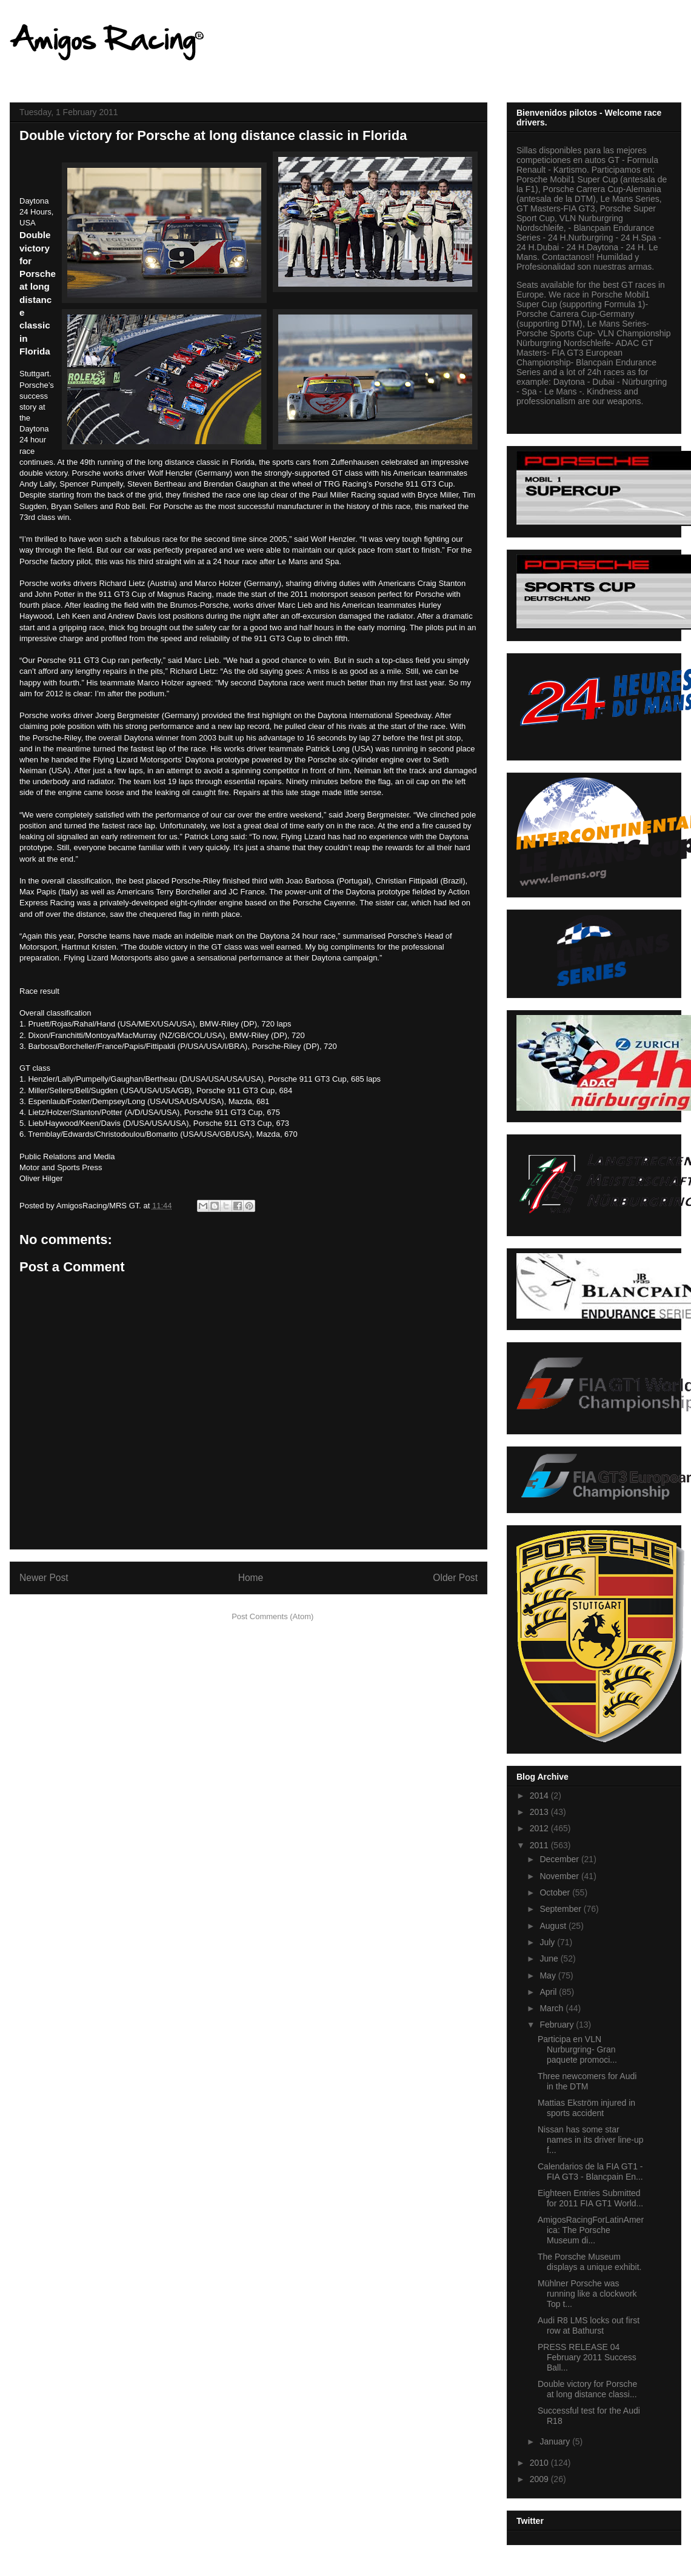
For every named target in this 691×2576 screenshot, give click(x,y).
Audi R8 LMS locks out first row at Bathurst (588, 2325)
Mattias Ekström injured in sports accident (586, 2108)
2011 (540, 1845)
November (560, 1876)
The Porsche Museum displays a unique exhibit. (589, 2262)
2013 (540, 1812)
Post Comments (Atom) (272, 1616)
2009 (540, 2479)
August (553, 1926)
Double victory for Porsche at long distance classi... (587, 2389)
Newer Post (43, 1578)
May (548, 1975)
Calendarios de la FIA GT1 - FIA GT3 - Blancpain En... (590, 2172)
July (548, 1942)
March (552, 2008)
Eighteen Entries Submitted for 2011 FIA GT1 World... (590, 2198)
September (561, 1909)
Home (251, 1578)
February (557, 2024)
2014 (540, 1795)
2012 (540, 1828)
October (555, 1892)
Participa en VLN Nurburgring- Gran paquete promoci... (577, 2049)
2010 (540, 2463)
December (560, 1859)
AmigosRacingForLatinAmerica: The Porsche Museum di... (591, 2230)
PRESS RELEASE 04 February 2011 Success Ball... (587, 2357)
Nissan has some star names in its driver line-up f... (591, 2140)
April (549, 1992)
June (549, 1958)
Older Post (455, 1578)
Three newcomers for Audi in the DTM (587, 2081)
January (555, 2441)
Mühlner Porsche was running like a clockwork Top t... (587, 2293)
